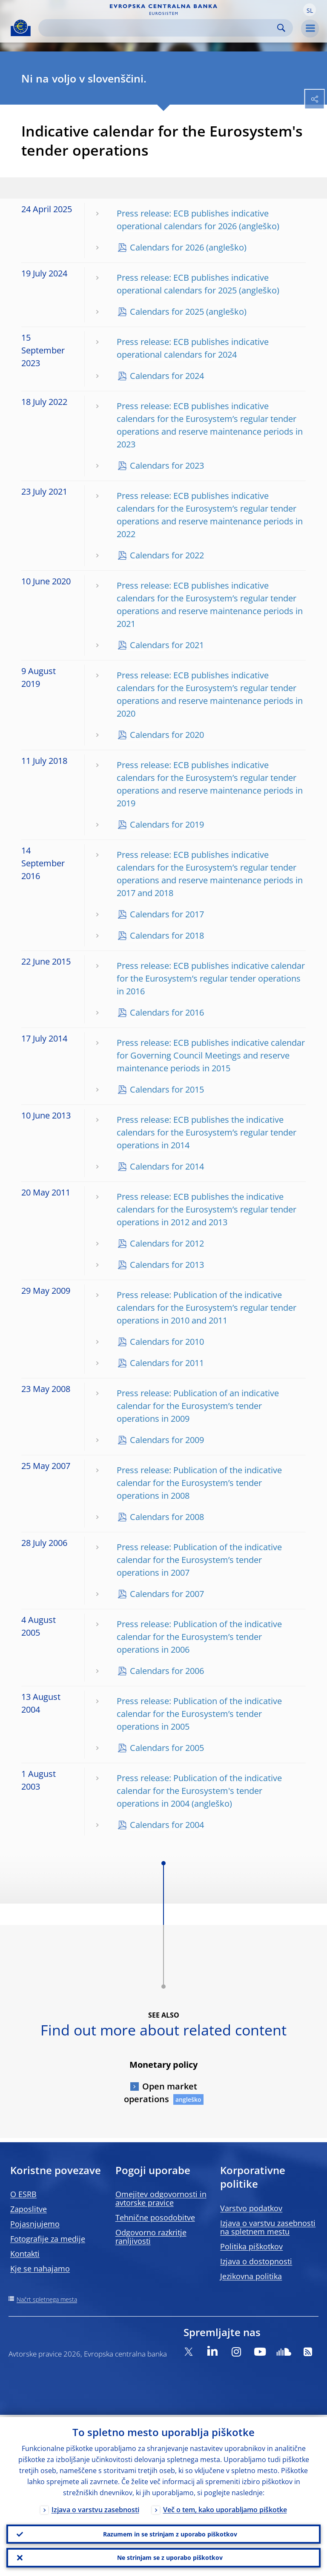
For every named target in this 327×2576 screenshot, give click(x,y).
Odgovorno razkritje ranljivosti (150, 2236)
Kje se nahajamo (40, 2268)
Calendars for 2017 (167, 914)
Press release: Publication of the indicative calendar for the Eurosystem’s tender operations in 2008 (199, 1482)
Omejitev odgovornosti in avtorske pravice (161, 2198)
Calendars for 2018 (167, 935)
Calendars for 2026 (167, 247)
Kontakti (25, 2254)
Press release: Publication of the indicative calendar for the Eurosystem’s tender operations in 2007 (199, 1559)
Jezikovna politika (251, 2276)
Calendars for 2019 (167, 824)
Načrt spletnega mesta (47, 2299)
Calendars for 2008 (167, 1517)
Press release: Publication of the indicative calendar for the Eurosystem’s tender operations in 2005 (199, 1713)
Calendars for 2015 (167, 1089)
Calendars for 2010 (167, 1341)
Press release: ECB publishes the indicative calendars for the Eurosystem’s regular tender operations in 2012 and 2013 (206, 1209)
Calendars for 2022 (167, 555)
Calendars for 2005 (167, 1747)
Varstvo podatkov (251, 2208)
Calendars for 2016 (167, 1012)
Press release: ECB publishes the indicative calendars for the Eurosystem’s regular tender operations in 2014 (206, 1132)
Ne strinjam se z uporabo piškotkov (170, 2557)
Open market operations (160, 2093)
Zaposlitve (28, 2209)
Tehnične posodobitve (155, 2217)
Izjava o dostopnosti (256, 2261)
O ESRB (23, 2194)
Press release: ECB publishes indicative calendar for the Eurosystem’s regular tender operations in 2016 (211, 978)
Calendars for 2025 (167, 311)
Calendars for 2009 (167, 1440)
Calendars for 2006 (167, 1671)
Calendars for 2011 (167, 1363)
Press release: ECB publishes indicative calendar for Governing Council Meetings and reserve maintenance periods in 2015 (211, 1055)
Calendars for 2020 (167, 734)
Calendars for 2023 (167, 465)
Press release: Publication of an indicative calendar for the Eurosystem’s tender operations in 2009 (198, 1405)
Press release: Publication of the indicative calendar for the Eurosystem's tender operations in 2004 (199, 1790)
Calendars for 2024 (167, 375)
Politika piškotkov (251, 2246)
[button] (309, 9)
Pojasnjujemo (35, 2224)
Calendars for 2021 (167, 645)
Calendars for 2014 (167, 1166)
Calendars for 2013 (167, 1264)
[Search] (158, 27)
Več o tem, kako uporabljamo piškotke (225, 2507)
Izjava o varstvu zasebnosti (95, 2507)
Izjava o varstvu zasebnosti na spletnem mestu (268, 2227)
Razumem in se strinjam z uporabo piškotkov (170, 2532)
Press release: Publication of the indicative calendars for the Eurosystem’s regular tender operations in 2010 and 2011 (206, 1307)
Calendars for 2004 (167, 1824)
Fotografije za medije (47, 2239)
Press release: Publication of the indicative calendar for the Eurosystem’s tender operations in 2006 (199, 1636)
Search (281, 27)
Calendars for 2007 (167, 1594)
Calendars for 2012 (167, 1243)
